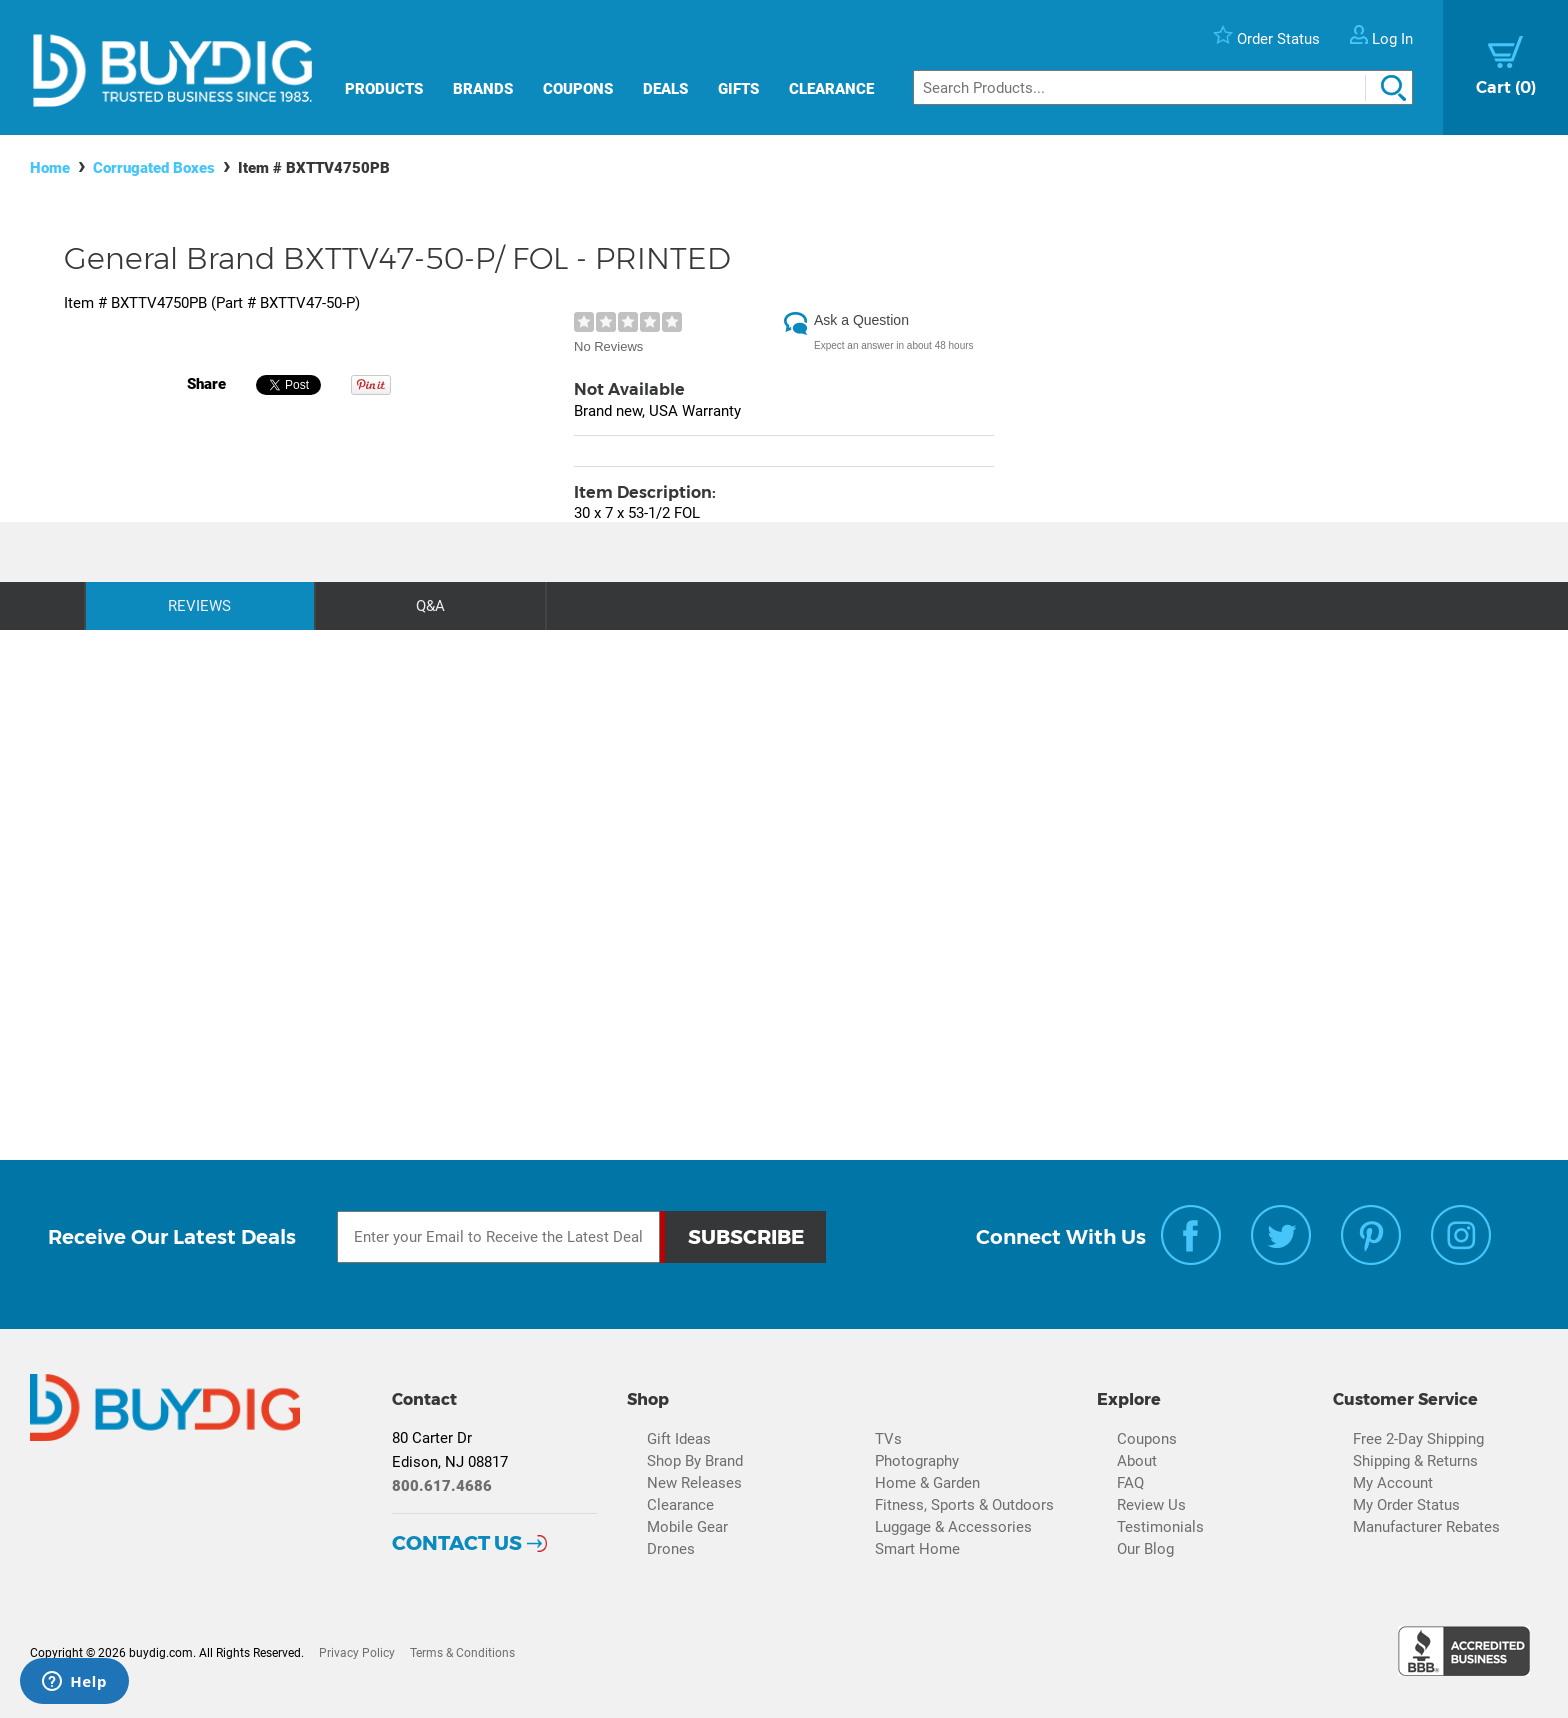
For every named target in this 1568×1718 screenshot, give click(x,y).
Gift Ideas (679, 1439)
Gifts (738, 89)
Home (50, 168)
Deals (665, 89)
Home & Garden (927, 1483)
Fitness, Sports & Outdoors (964, 1505)
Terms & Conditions (462, 1653)
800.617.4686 (442, 1486)
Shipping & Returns (1415, 1461)
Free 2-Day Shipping (1418, 1439)
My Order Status (1406, 1505)
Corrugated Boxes (154, 168)
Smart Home (917, 1549)
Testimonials (1160, 1527)
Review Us (1151, 1505)
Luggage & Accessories (953, 1527)
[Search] (1163, 87)
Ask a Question (861, 320)
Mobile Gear (687, 1527)
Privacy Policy (357, 1653)
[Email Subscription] (499, 1237)
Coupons (578, 89)
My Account (1393, 1483)
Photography (917, 1461)
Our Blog (1145, 1549)
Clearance (831, 89)
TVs (888, 1439)
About (1137, 1461)
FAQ (1130, 1483)
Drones (671, 1549)
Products (384, 89)
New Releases (694, 1483)
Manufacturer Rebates (1426, 1527)
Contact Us (457, 1543)
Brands (483, 89)
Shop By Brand (695, 1461)
